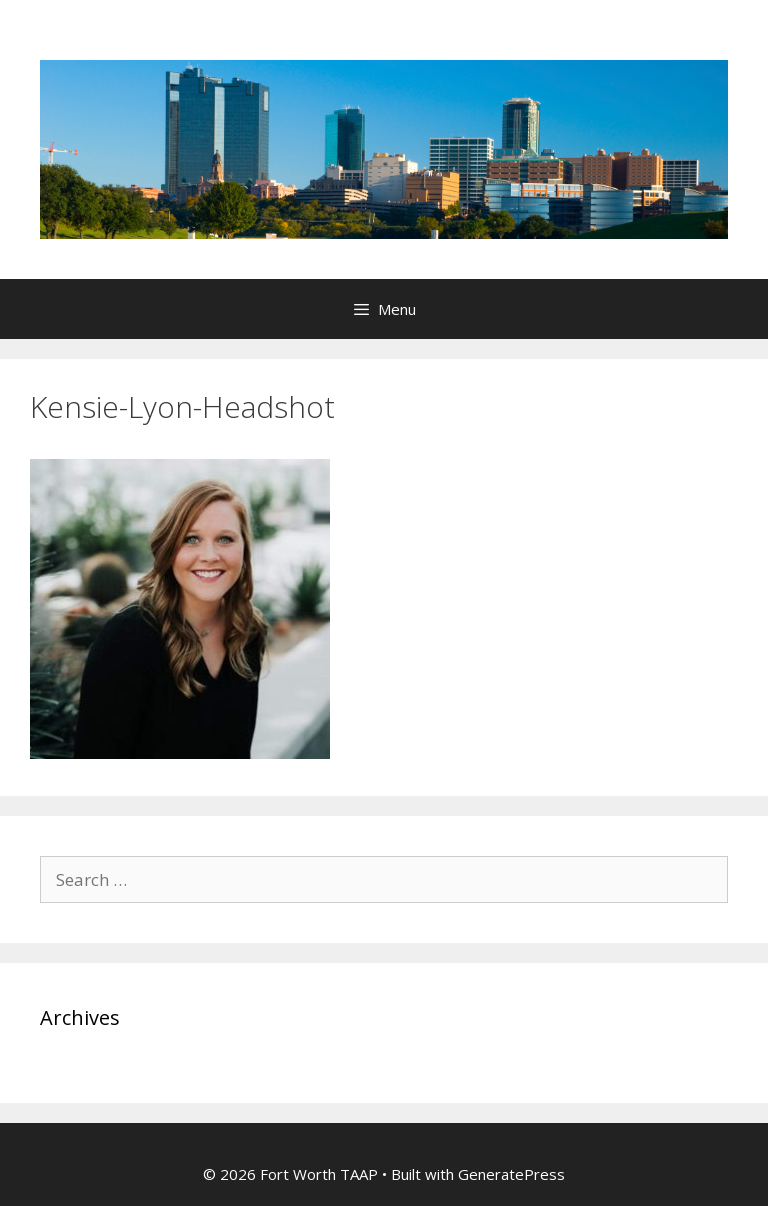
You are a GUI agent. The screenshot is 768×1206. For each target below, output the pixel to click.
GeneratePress (511, 1174)
